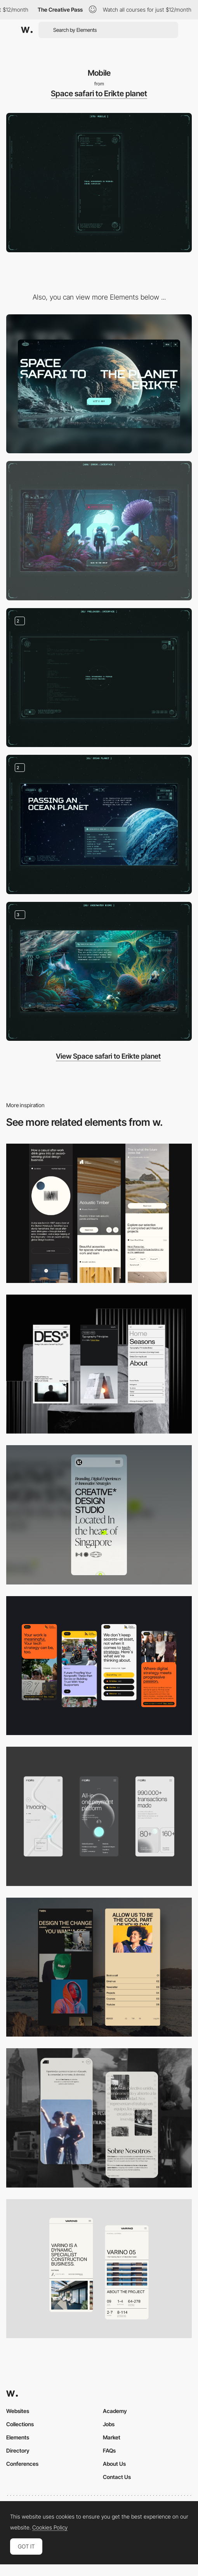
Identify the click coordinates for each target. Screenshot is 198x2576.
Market (111, 2437)
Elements (17, 2437)
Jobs (109, 2424)
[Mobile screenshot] (99, 1967)
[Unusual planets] (99, 824)
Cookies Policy (50, 2527)
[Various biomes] (99, 971)
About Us (114, 2463)
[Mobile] (99, 1213)
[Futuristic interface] (99, 677)
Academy (115, 2411)
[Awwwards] (27, 30)
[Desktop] (99, 384)
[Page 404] (99, 530)
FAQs (109, 2450)
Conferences (22, 2463)
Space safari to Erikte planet (99, 93)
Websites (17, 2411)
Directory (18, 2450)
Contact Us (117, 2477)
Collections (20, 2424)
